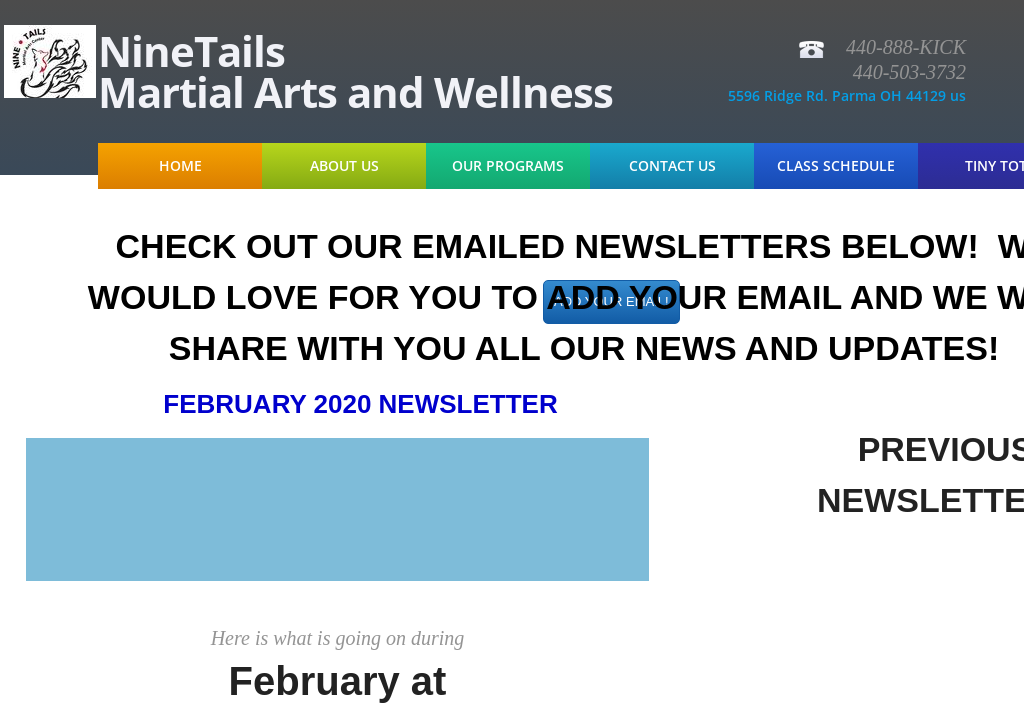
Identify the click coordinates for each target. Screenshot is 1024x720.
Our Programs (508, 166)
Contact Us (672, 166)
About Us (344, 166)
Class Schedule (836, 166)
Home (180, 166)
